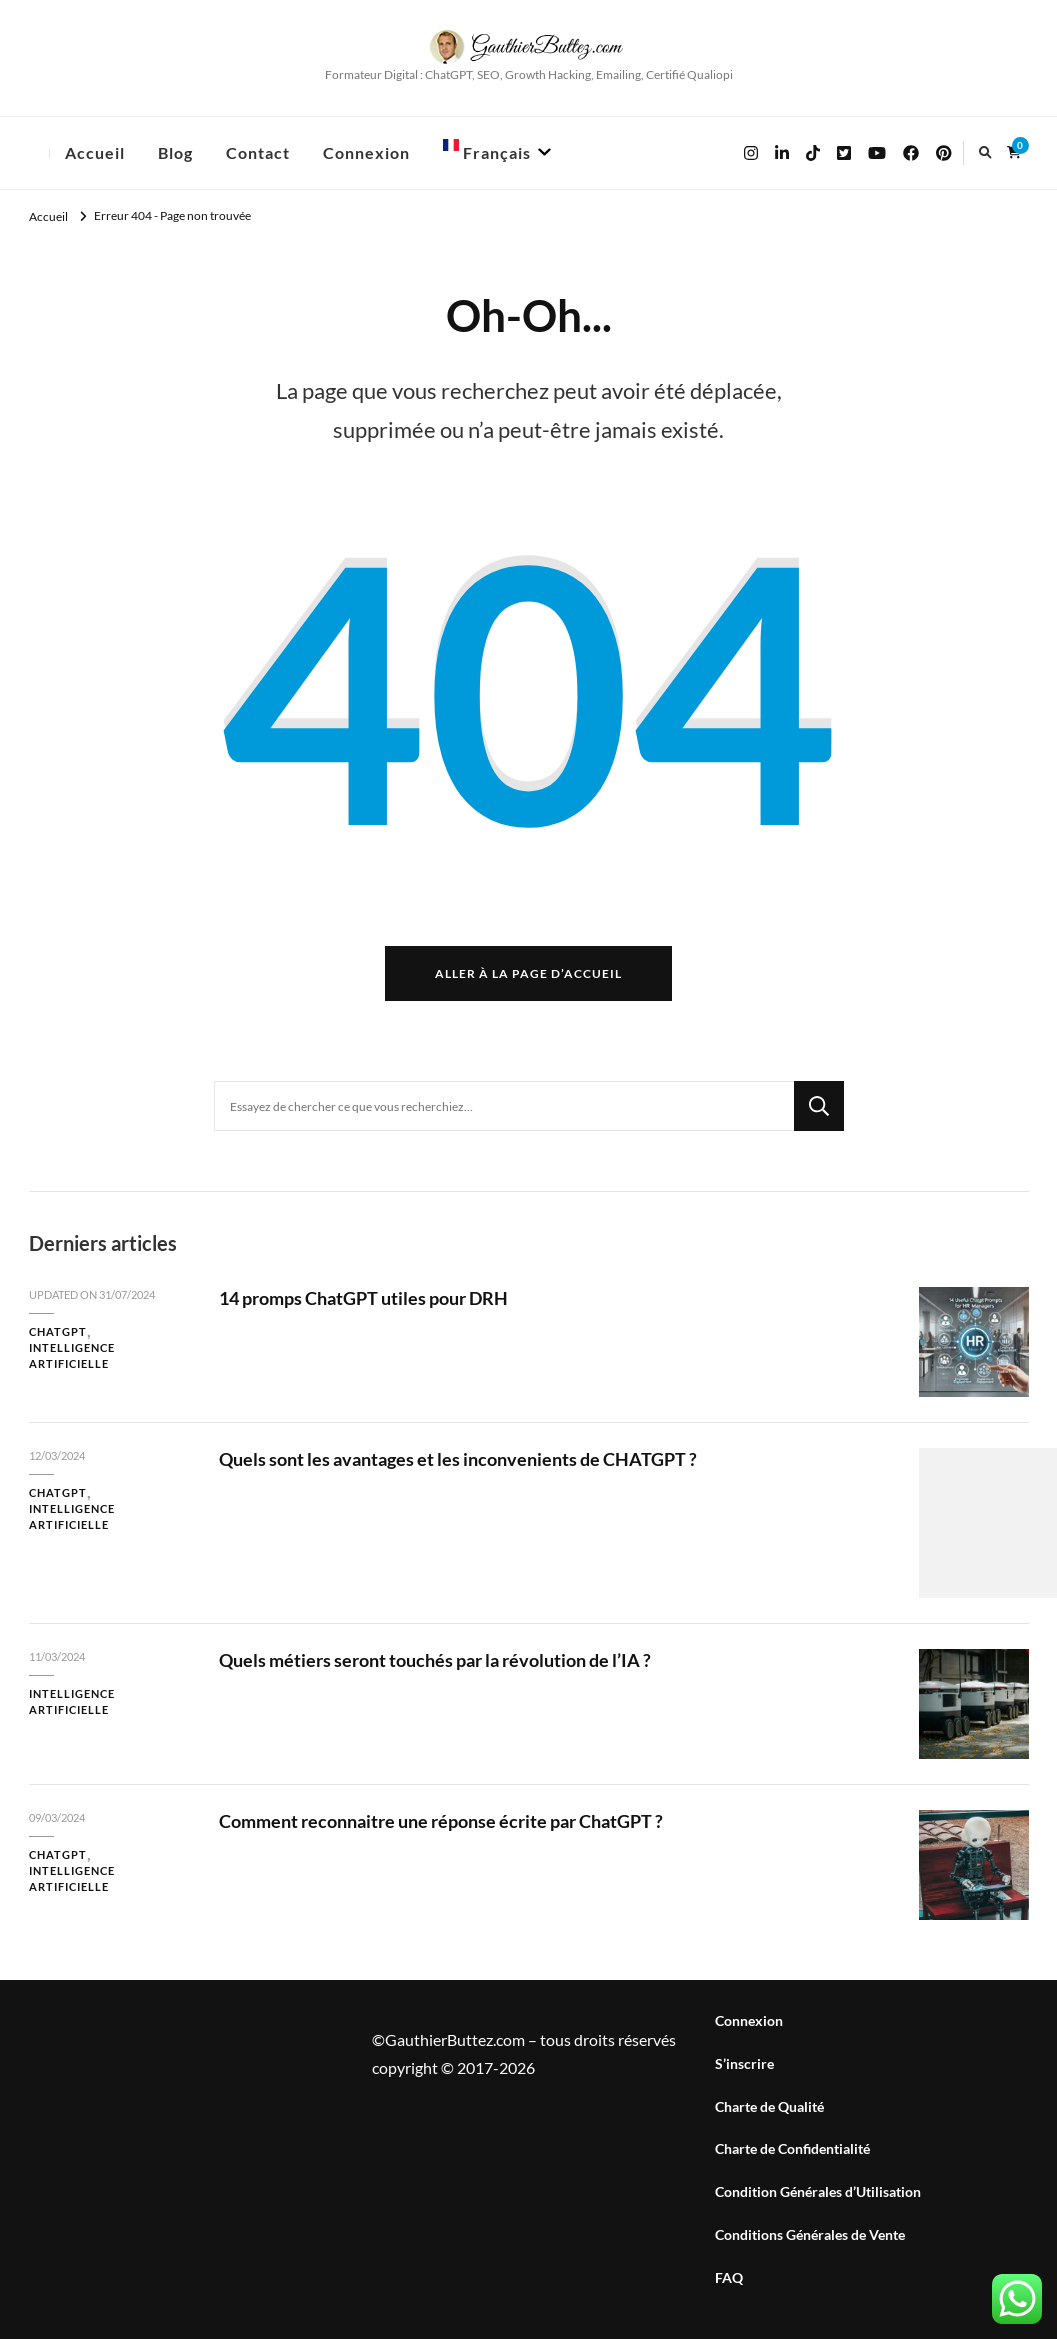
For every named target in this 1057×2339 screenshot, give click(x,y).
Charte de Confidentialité (792, 2148)
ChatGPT (58, 1331)
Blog (175, 152)
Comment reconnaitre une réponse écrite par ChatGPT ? (441, 1821)
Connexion (366, 152)
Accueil (95, 152)
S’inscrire (744, 2063)
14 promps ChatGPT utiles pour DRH (363, 1298)
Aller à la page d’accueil (528, 973)
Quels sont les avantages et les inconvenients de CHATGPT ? (458, 1459)
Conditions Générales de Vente (810, 2234)
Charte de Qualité (769, 2106)
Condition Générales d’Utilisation (818, 2191)
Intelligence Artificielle (72, 1355)
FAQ (729, 2277)
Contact (258, 152)
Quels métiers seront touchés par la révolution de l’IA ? (435, 1660)
